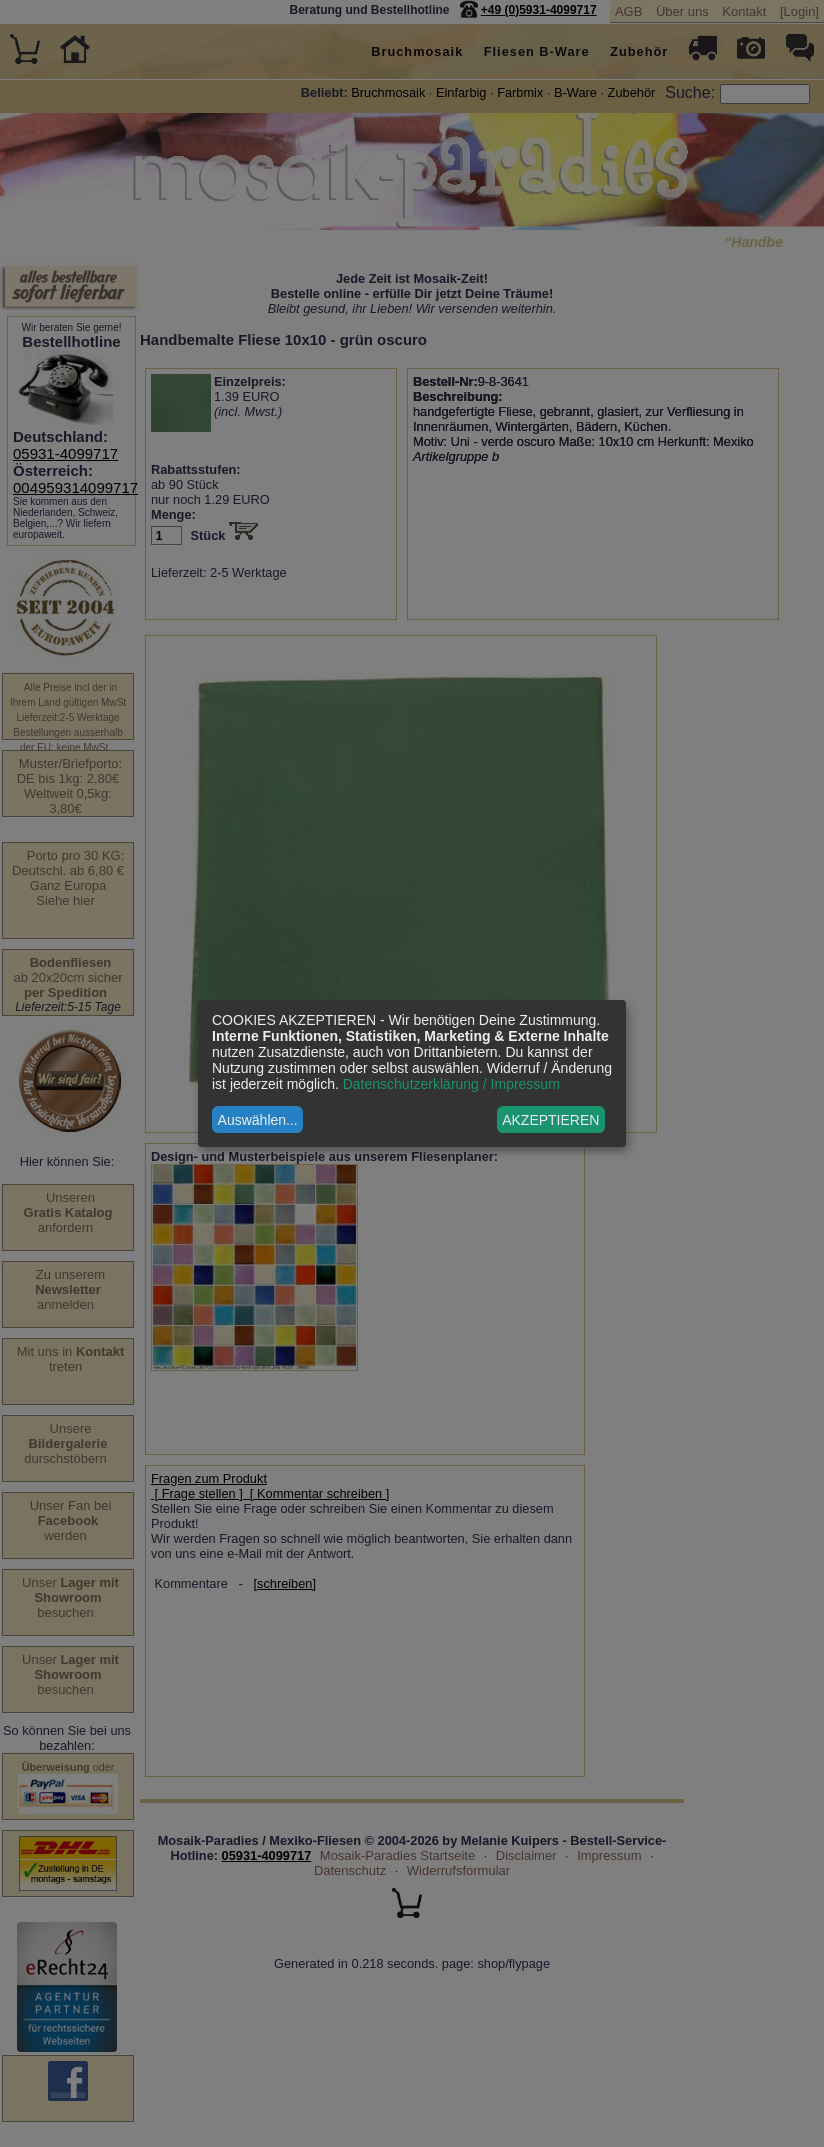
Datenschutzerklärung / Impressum (451, 1084)
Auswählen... (258, 1120)
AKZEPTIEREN (550, 1120)
